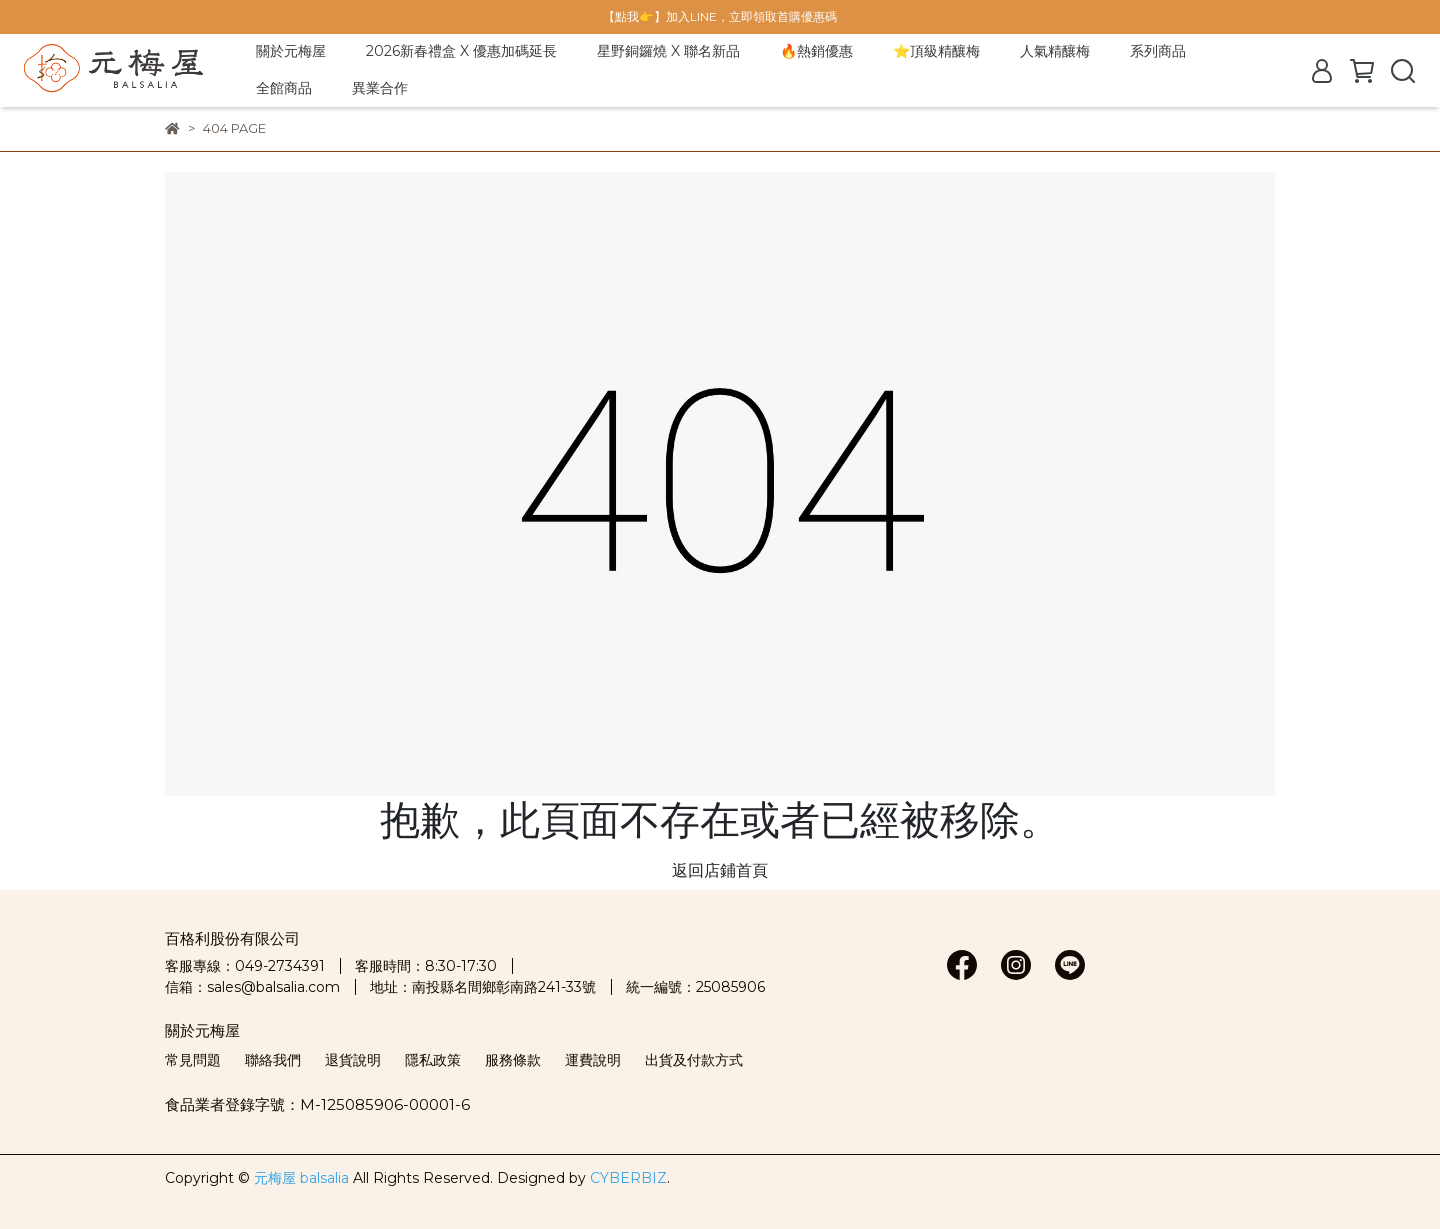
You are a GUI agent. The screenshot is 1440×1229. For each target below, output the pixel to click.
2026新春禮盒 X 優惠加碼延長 (461, 51)
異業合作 (380, 88)
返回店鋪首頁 (720, 870)
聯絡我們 (273, 1060)
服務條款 (513, 1060)
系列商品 (1158, 51)
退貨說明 (353, 1060)
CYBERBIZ (628, 1178)
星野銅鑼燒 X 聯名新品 (668, 51)
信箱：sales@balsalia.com (252, 987)
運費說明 (593, 1060)
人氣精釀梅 (1055, 51)
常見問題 (193, 1060)
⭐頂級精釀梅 (936, 51)
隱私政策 (433, 1060)
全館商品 (284, 88)
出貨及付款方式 (694, 1060)
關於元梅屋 (291, 51)
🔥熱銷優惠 (816, 51)
